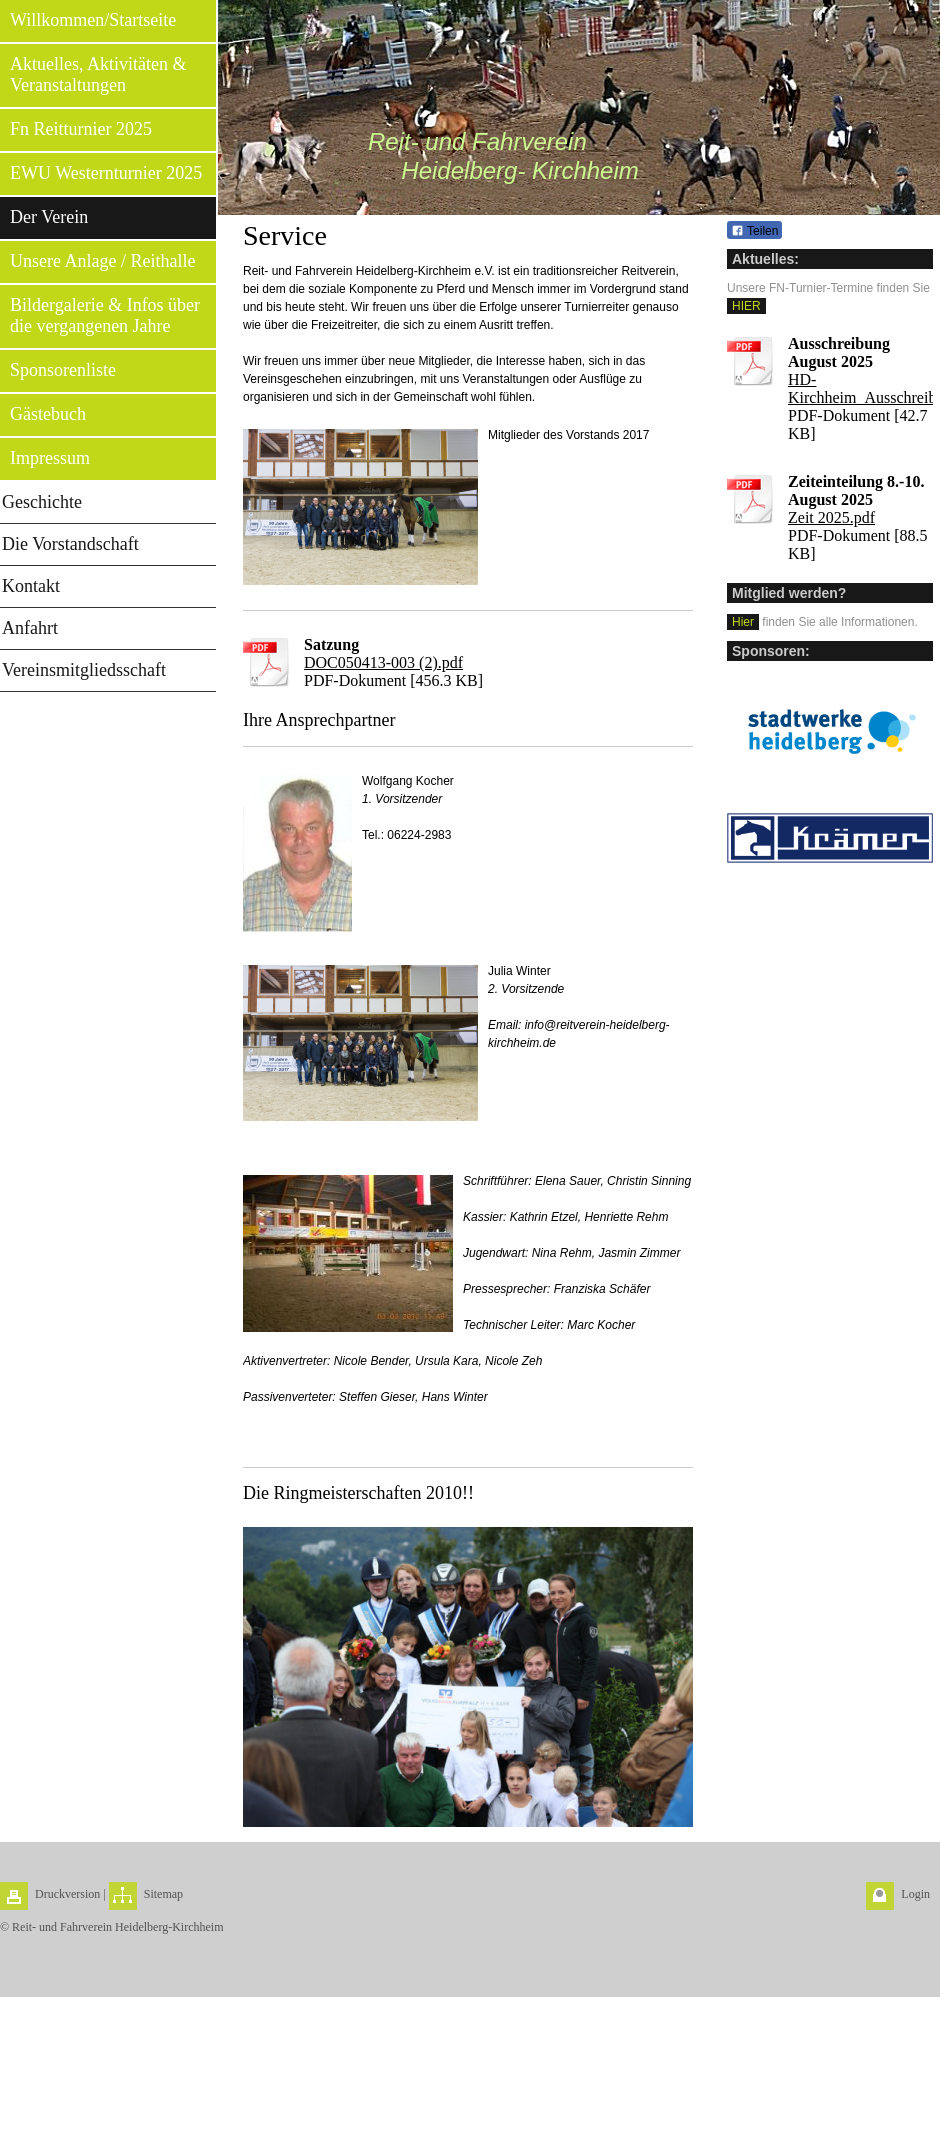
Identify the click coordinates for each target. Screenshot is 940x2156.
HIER (746, 306)
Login (915, 1894)
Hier (743, 622)
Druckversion (67, 1894)
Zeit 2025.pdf (831, 517)
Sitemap (163, 1894)
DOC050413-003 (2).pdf (383, 662)
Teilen (754, 231)
